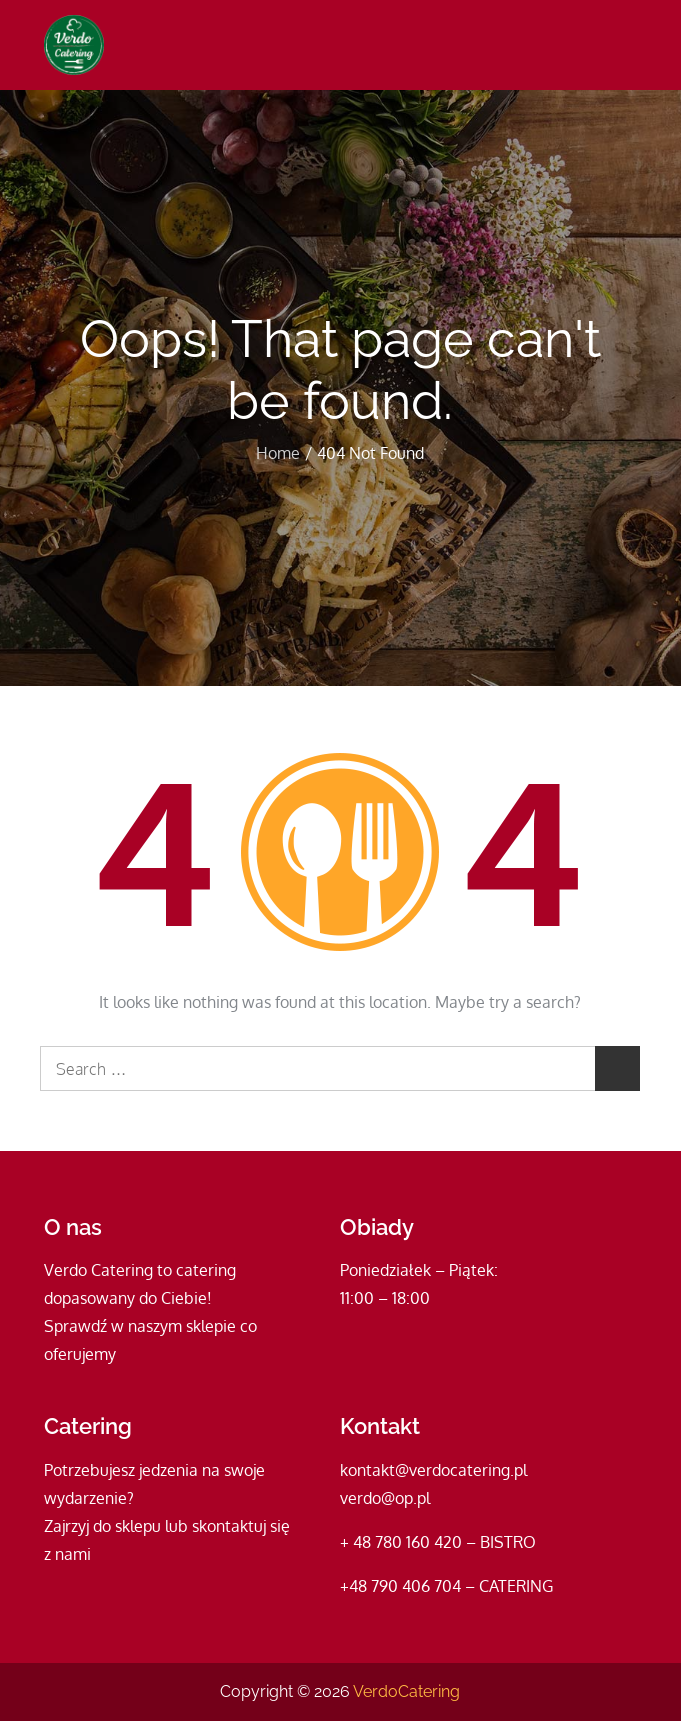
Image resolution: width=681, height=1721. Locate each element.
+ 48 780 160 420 (401, 1542)
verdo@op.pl (385, 1498)
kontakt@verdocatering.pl (433, 1470)
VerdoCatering (406, 1691)
